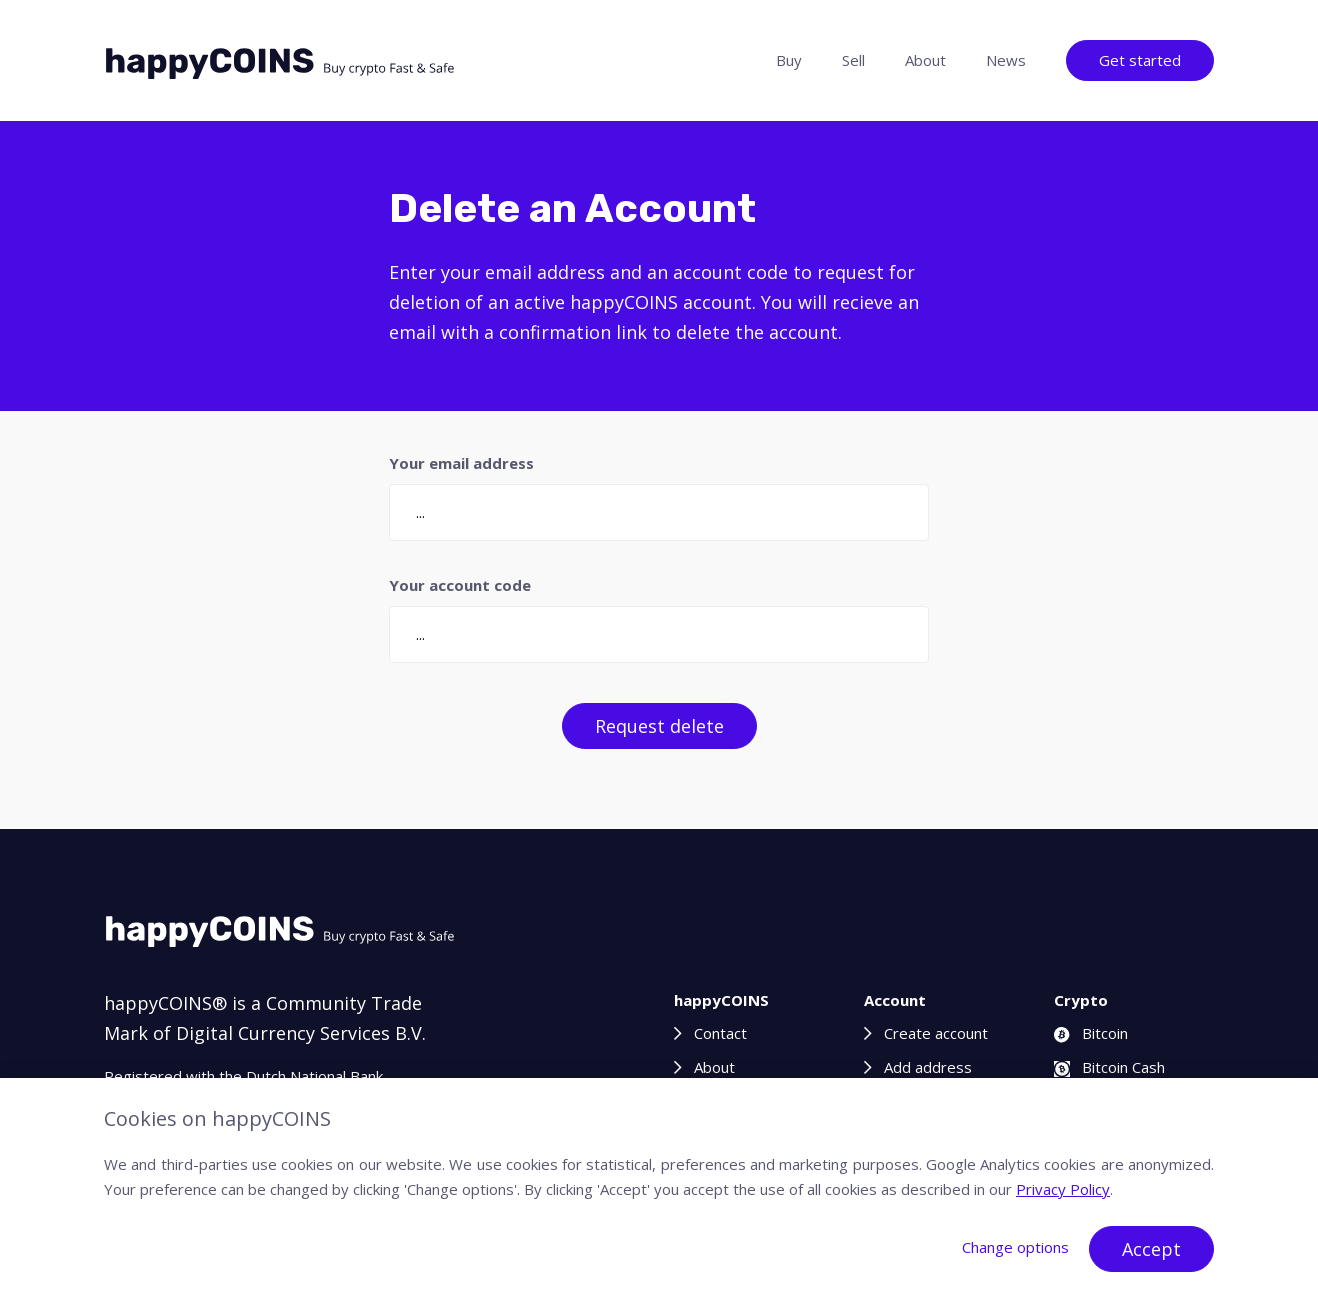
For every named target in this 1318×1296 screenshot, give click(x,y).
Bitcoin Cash (1109, 1067)
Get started (1140, 60)
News (1006, 60)
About (925, 60)
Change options (1015, 1247)
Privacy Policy (1063, 1189)
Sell (853, 60)
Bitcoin (1091, 1033)
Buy (789, 60)
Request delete (659, 726)
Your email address (461, 463)
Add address (928, 1067)
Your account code (460, 585)
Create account (936, 1033)
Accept (1151, 1249)
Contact (720, 1033)
